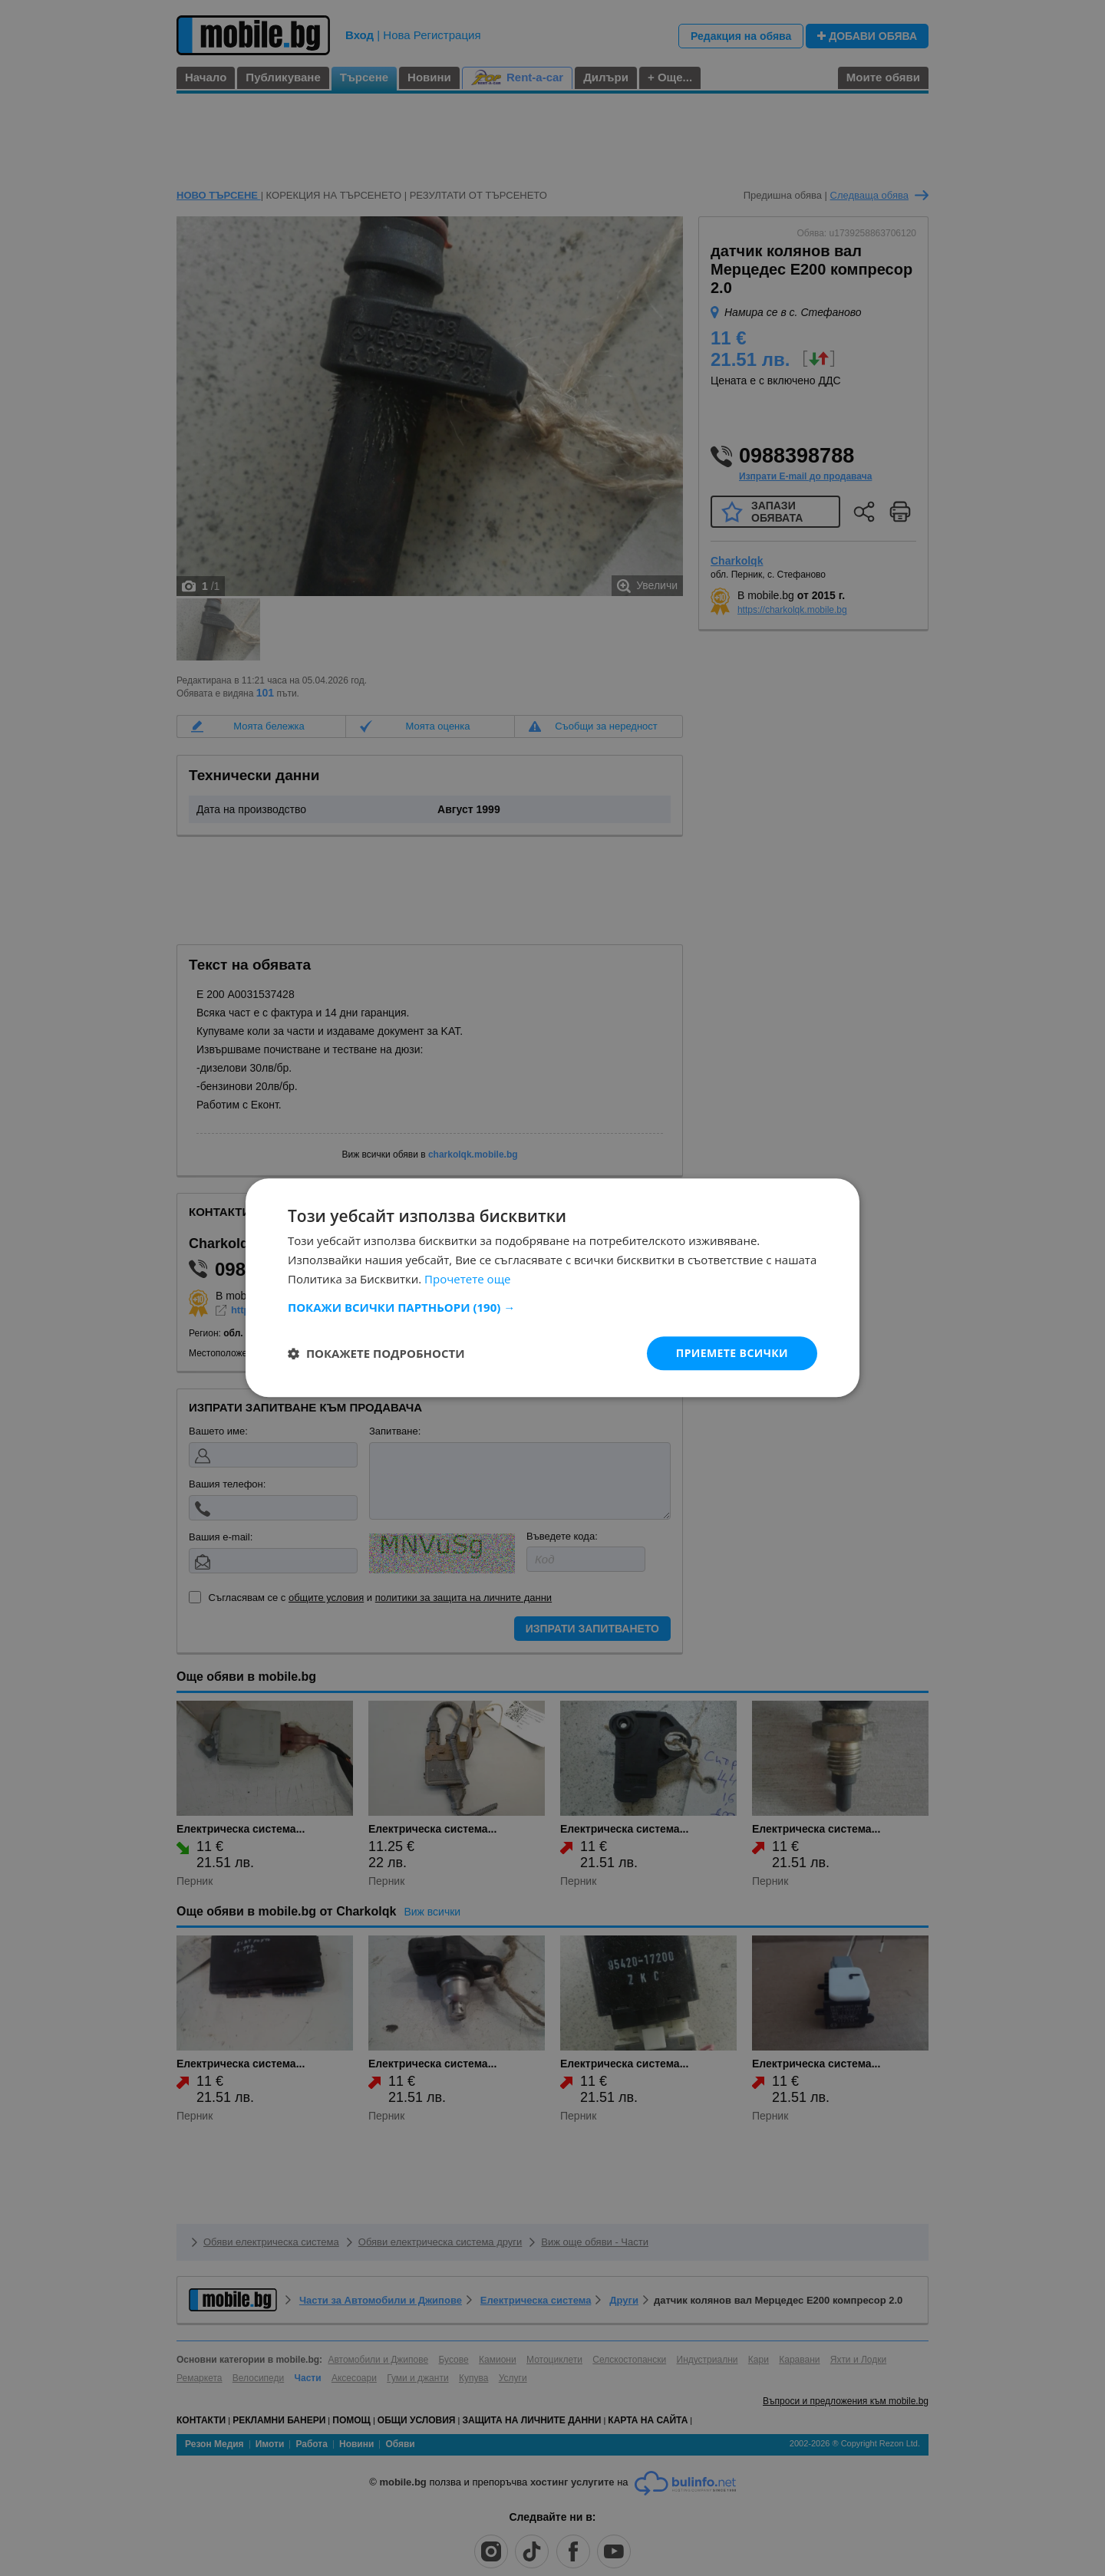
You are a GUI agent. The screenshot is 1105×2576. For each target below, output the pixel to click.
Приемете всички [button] (732, 1353)
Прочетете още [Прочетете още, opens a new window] (467, 1278)
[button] (552, 1307)
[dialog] (552, 1288)
